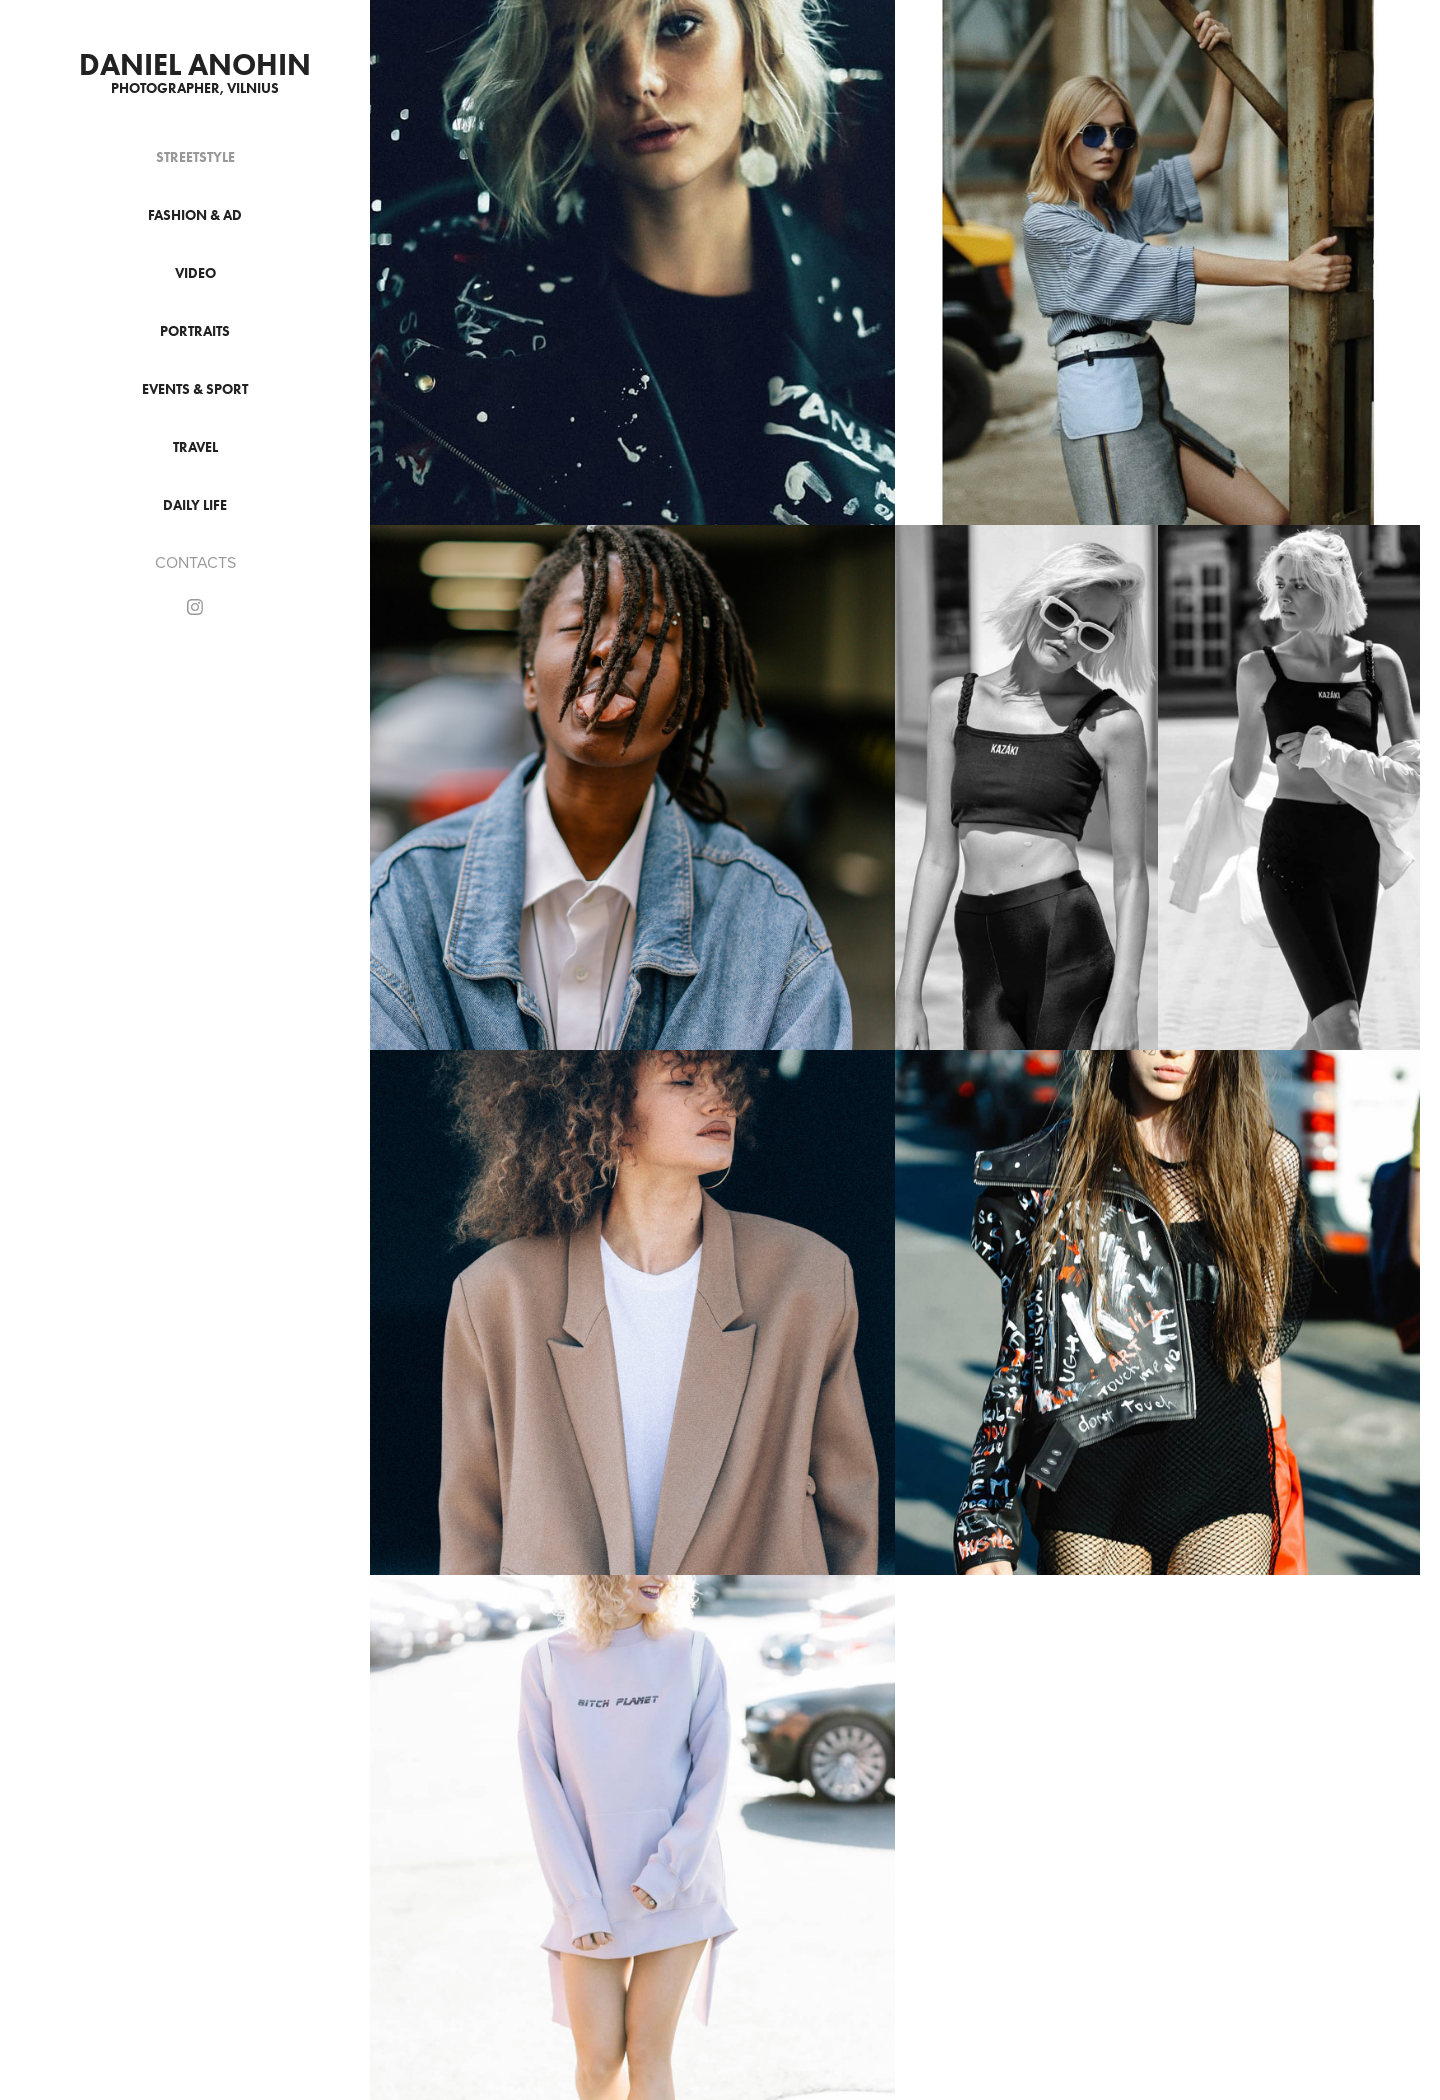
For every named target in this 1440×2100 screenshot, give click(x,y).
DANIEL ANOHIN (195, 64)
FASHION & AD (195, 215)
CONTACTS (195, 562)
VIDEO (195, 273)
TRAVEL (195, 447)
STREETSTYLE (195, 157)
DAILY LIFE (195, 505)
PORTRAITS (195, 331)
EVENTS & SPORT (195, 389)
